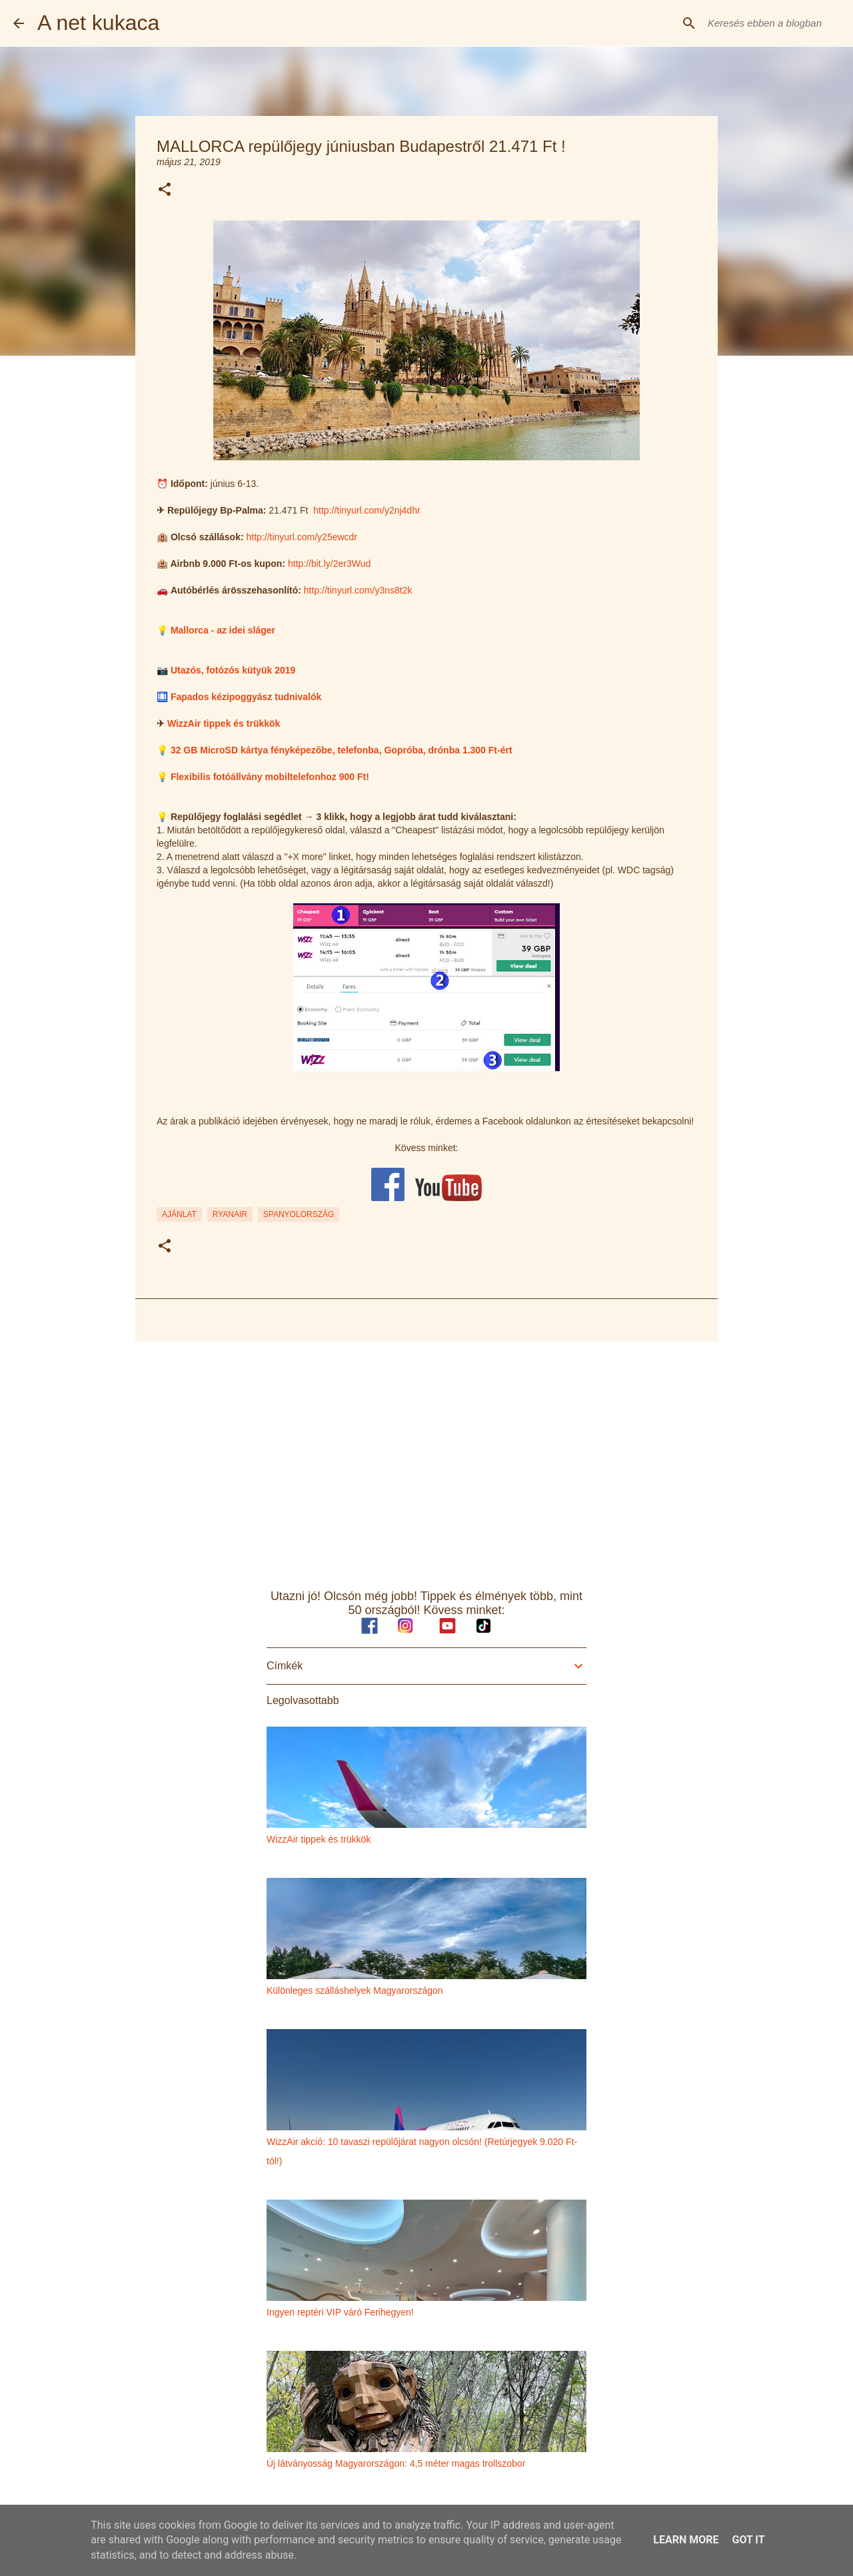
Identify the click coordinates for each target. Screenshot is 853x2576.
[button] (165, 190)
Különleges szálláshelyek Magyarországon (355, 1990)
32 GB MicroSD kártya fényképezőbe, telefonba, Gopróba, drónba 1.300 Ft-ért (341, 750)
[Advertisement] (426, 1455)
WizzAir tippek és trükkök (223, 723)
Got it (748, 2539)
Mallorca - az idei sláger (223, 630)
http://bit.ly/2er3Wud (329, 563)
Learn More (685, 2539)
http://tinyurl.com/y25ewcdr (302, 537)
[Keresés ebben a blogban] (772, 23)
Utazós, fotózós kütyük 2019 (233, 670)
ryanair (230, 1214)
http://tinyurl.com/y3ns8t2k (358, 590)
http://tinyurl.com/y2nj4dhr (366, 510)
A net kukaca (98, 23)
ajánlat (179, 1214)
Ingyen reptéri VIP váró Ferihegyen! (340, 2312)
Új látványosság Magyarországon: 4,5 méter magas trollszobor (396, 2463)
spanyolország (298, 1214)
